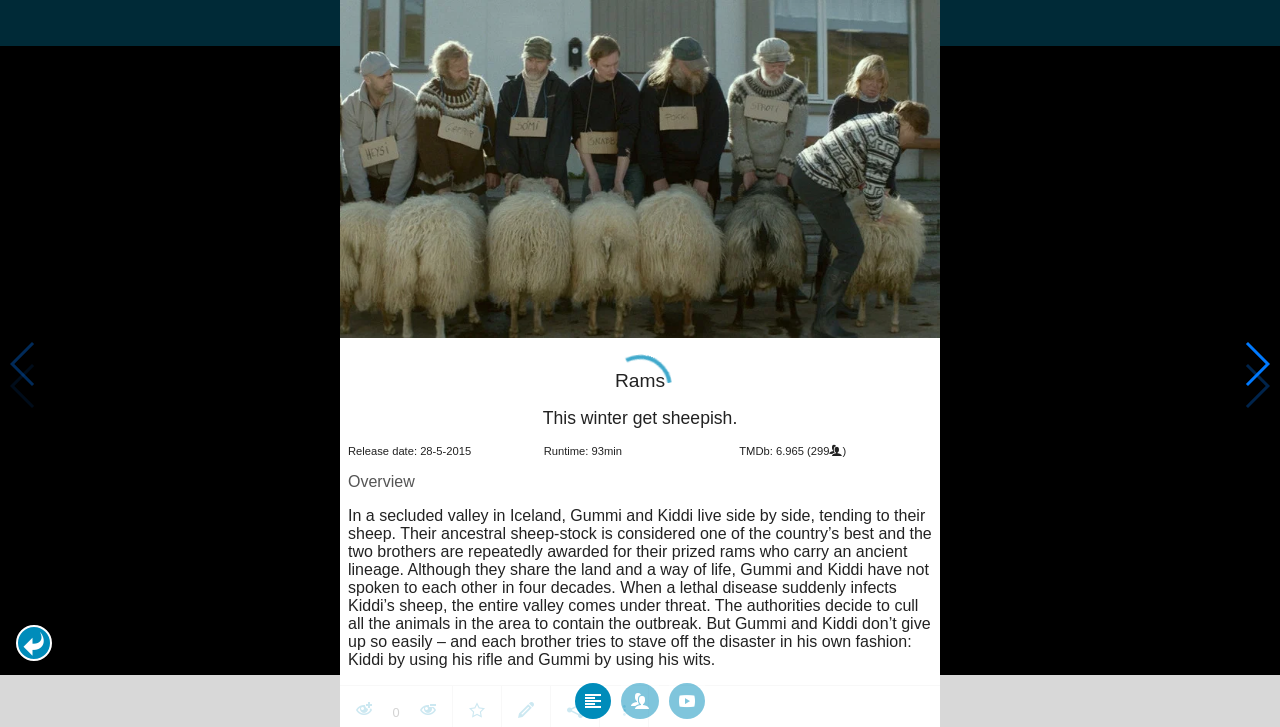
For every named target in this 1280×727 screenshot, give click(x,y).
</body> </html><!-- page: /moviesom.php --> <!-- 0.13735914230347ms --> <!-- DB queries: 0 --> (640, 363)
